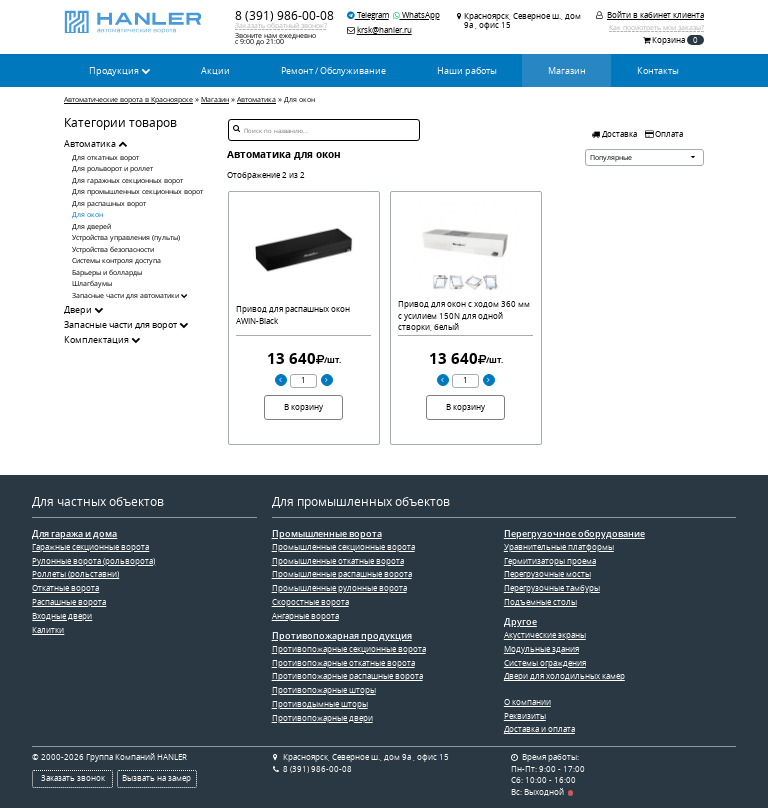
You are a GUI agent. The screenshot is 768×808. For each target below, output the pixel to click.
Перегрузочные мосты (547, 574)
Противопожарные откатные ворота (343, 663)
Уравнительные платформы (559, 547)
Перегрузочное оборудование (574, 534)
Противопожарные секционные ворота (349, 649)
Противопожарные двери (322, 718)
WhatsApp (416, 15)
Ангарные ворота (305, 616)
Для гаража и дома (74, 534)
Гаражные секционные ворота (90, 547)
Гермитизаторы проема (550, 561)
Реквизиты (525, 716)
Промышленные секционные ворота (343, 547)
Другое (520, 622)
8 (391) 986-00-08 (284, 15)
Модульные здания (541, 649)
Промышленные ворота (327, 534)
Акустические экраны (545, 635)
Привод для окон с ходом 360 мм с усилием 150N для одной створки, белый (464, 315)
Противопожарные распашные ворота (347, 676)
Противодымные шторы (320, 704)
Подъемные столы (540, 602)
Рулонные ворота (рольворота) (93, 561)
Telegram (368, 15)
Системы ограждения (545, 663)
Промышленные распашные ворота (342, 574)
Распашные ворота (69, 602)
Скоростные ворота (310, 602)
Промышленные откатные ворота (338, 561)
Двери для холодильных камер (564, 676)
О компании (527, 702)
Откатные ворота (65, 588)
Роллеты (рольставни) (75, 574)
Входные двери (62, 616)
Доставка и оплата (539, 729)
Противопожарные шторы (324, 690)
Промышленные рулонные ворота (339, 588)
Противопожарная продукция (342, 636)
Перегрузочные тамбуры (552, 588)
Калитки (48, 630)
